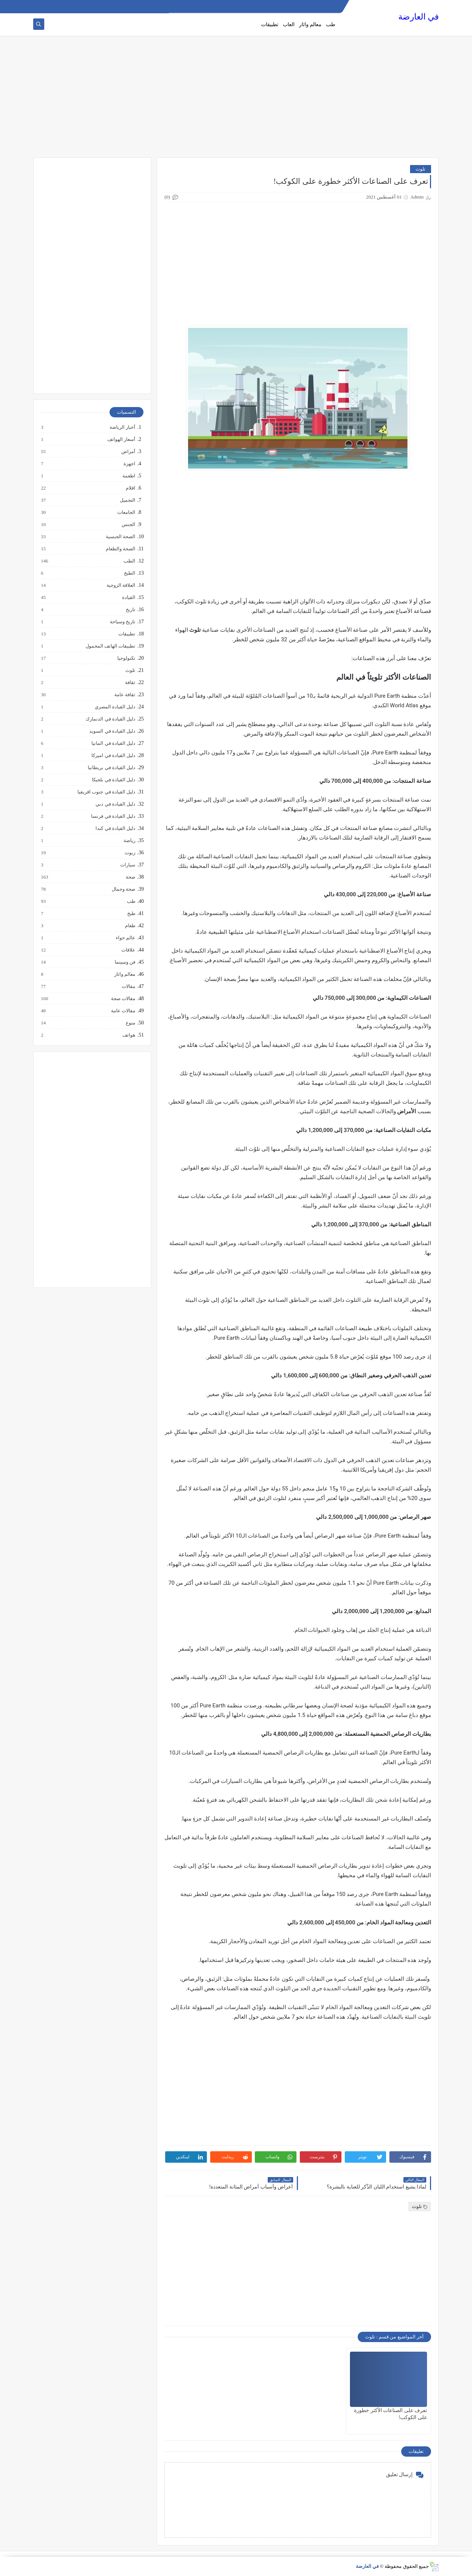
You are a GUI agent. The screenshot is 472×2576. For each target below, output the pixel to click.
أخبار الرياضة (122, 427)
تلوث (421, 169)
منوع (130, 1023)
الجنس (128, 525)
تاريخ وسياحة (122, 622)
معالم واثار (310, 24)
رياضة (129, 841)
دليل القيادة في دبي (115, 804)
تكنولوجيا (126, 658)
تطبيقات (269, 24)
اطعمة (128, 476)
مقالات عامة (122, 1011)
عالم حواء (125, 938)
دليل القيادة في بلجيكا (113, 780)
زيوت (129, 853)
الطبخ (129, 573)
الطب (129, 561)
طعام (129, 926)
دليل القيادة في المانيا (113, 743)
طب (330, 24)
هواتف (128, 1035)
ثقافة (129, 683)
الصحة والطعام (120, 549)
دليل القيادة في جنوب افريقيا (106, 792)
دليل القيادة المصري (115, 707)
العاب (289, 24)
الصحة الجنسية (120, 537)
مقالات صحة (122, 999)
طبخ (130, 914)
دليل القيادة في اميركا (113, 755)
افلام (130, 488)
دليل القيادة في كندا (115, 828)
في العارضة (418, 16)
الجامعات (126, 512)
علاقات (128, 950)
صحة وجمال (123, 889)
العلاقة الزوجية (120, 585)
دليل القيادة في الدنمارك (110, 719)
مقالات (128, 986)
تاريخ (130, 610)
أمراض (128, 452)
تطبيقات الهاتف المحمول (110, 646)
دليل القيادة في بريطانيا (111, 768)
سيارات (127, 865)
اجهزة (129, 464)
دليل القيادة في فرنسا (112, 816)
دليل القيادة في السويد (111, 731)
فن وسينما (124, 962)
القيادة (128, 597)
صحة (130, 877)
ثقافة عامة (124, 695)
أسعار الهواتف (121, 439)
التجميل (127, 500)
